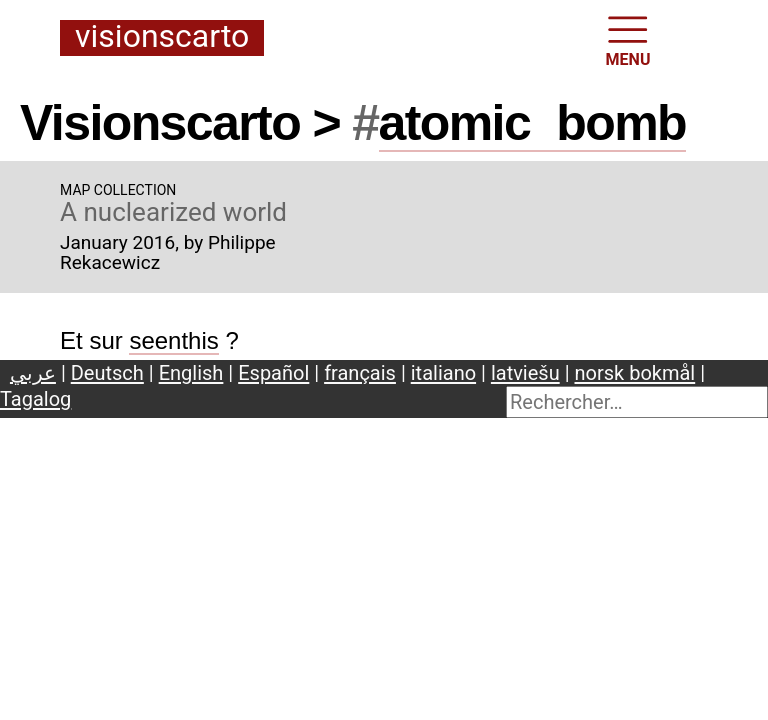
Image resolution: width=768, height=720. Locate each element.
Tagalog (35, 399)
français (360, 373)
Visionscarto (162, 37)
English (191, 373)
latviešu (525, 373)
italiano (443, 373)
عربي (33, 373)
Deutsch (107, 373)
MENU (628, 39)
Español (273, 373)
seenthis (173, 340)
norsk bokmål (635, 373)
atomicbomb (533, 123)
